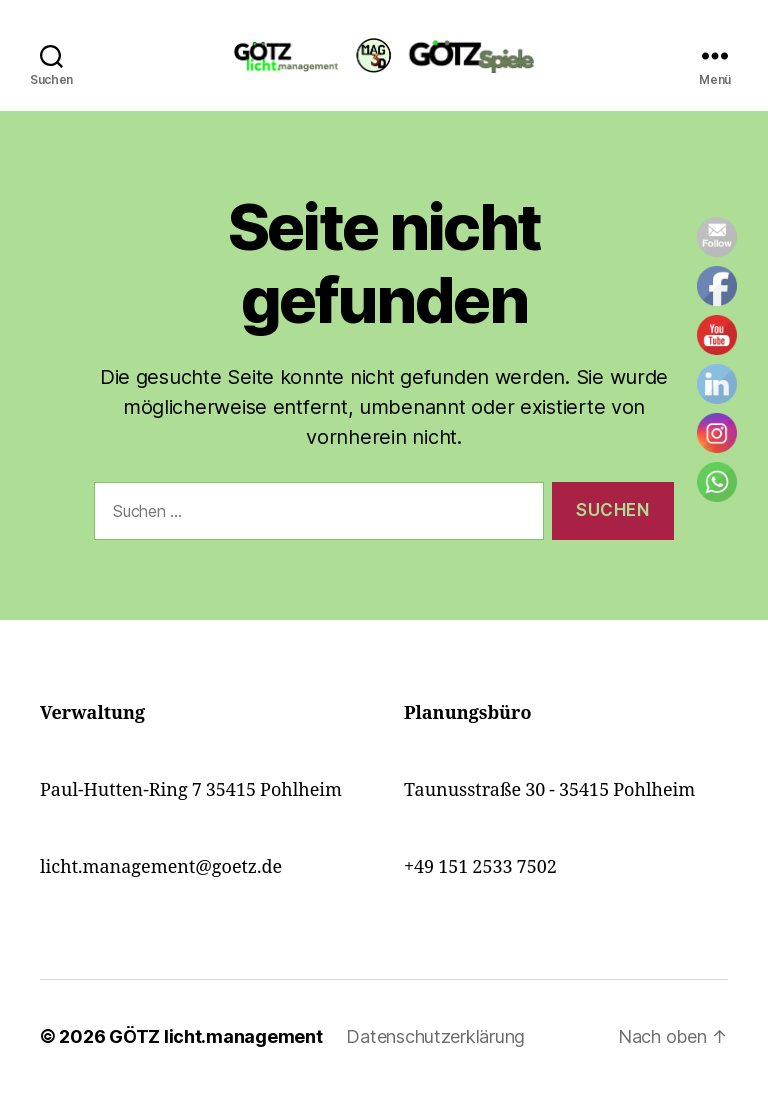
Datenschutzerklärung (435, 1036)
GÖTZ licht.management (215, 1036)
